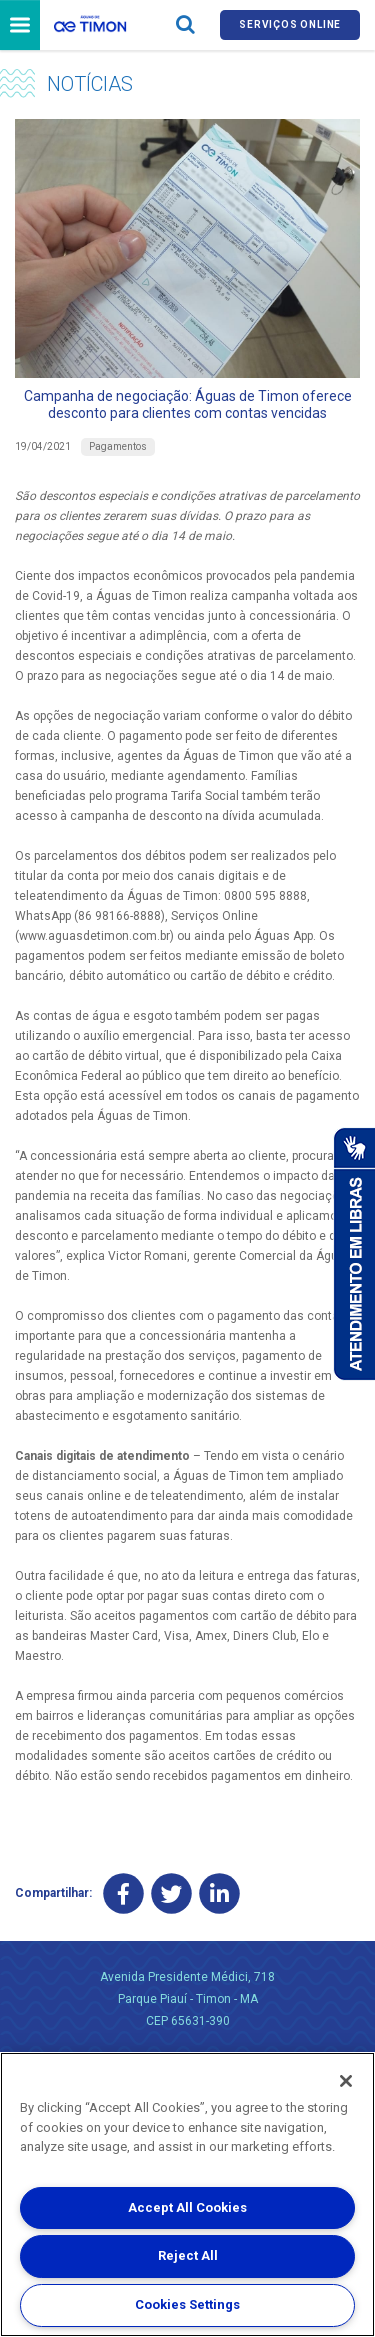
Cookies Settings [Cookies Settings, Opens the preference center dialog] (187, 2304)
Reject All (188, 2255)
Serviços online (290, 24)
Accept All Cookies (187, 2207)
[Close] (346, 2081)
